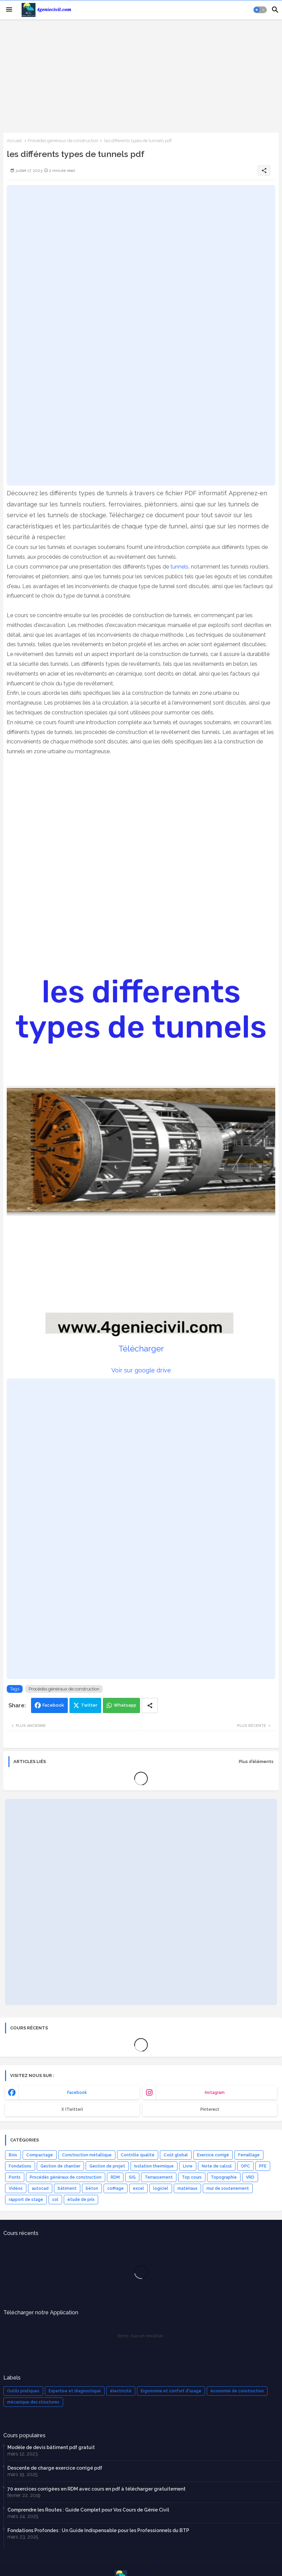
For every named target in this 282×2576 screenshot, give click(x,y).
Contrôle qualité (137, 2155)
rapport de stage (26, 2199)
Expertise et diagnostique (75, 2391)
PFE (262, 2166)
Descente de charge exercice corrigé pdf (54, 2468)
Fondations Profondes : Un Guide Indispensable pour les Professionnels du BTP (98, 2530)
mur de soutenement (227, 2188)
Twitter (89, 1705)
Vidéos (16, 2188)
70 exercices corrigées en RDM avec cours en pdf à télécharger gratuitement (96, 2489)
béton (92, 2188)
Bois (13, 2155)
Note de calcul (217, 2166)
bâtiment (67, 2188)
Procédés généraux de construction (63, 140)
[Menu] (9, 10)
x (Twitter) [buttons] (72, 2109)
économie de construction (237, 2391)
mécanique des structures (33, 2402)
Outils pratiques (23, 2391)
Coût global (176, 2155)
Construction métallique (87, 2155)
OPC (245, 2166)
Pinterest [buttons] (209, 2109)
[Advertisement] (141, 75)
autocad (40, 2188)
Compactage (39, 2155)
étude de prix (80, 2199)
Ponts (15, 2177)
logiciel (160, 2188)
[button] (260, 9)
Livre (188, 2166)
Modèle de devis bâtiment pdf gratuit (51, 2447)
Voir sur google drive (141, 1370)
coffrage (115, 2188)
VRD (250, 2177)
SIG (132, 2177)
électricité (121, 2391)
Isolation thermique (154, 2166)
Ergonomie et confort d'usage (171, 2391)
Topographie (224, 2177)
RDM (115, 2177)
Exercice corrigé (213, 2155)
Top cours (192, 2177)
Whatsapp (125, 1705)
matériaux (187, 2188)
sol (55, 2199)
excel (138, 2188)
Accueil (14, 140)
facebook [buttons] (77, 2092)
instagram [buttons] (215, 2092)
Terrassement (159, 2177)
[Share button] (150, 1705)
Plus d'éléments (256, 1761)
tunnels (179, 566)
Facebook (53, 1705)
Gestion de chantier (60, 2166)
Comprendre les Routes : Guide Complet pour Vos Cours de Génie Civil (88, 2510)
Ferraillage (249, 2155)
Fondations (20, 2166)
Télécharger (141, 1348)
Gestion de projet (107, 2166)
